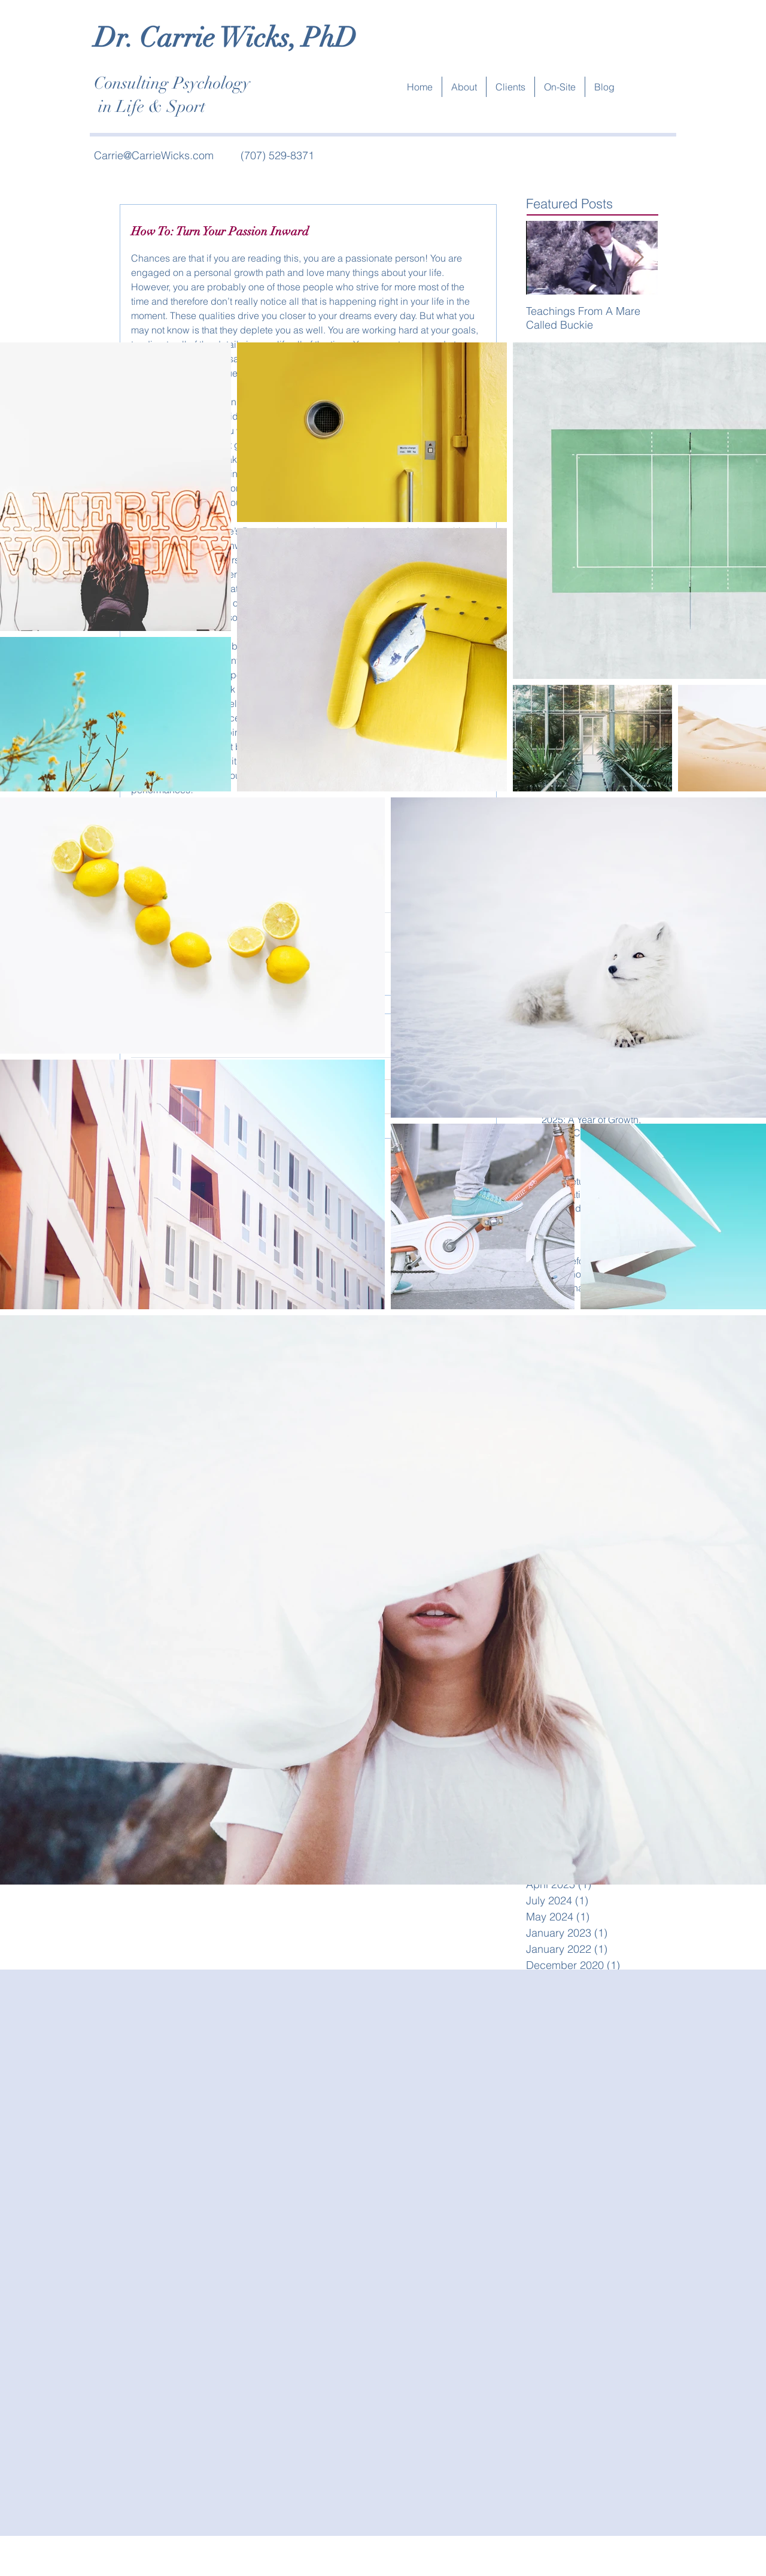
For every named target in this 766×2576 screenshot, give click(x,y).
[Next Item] (638, 257)
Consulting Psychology (172, 83)
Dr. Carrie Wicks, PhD (225, 37)
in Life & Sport (149, 106)
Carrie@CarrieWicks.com (154, 155)
